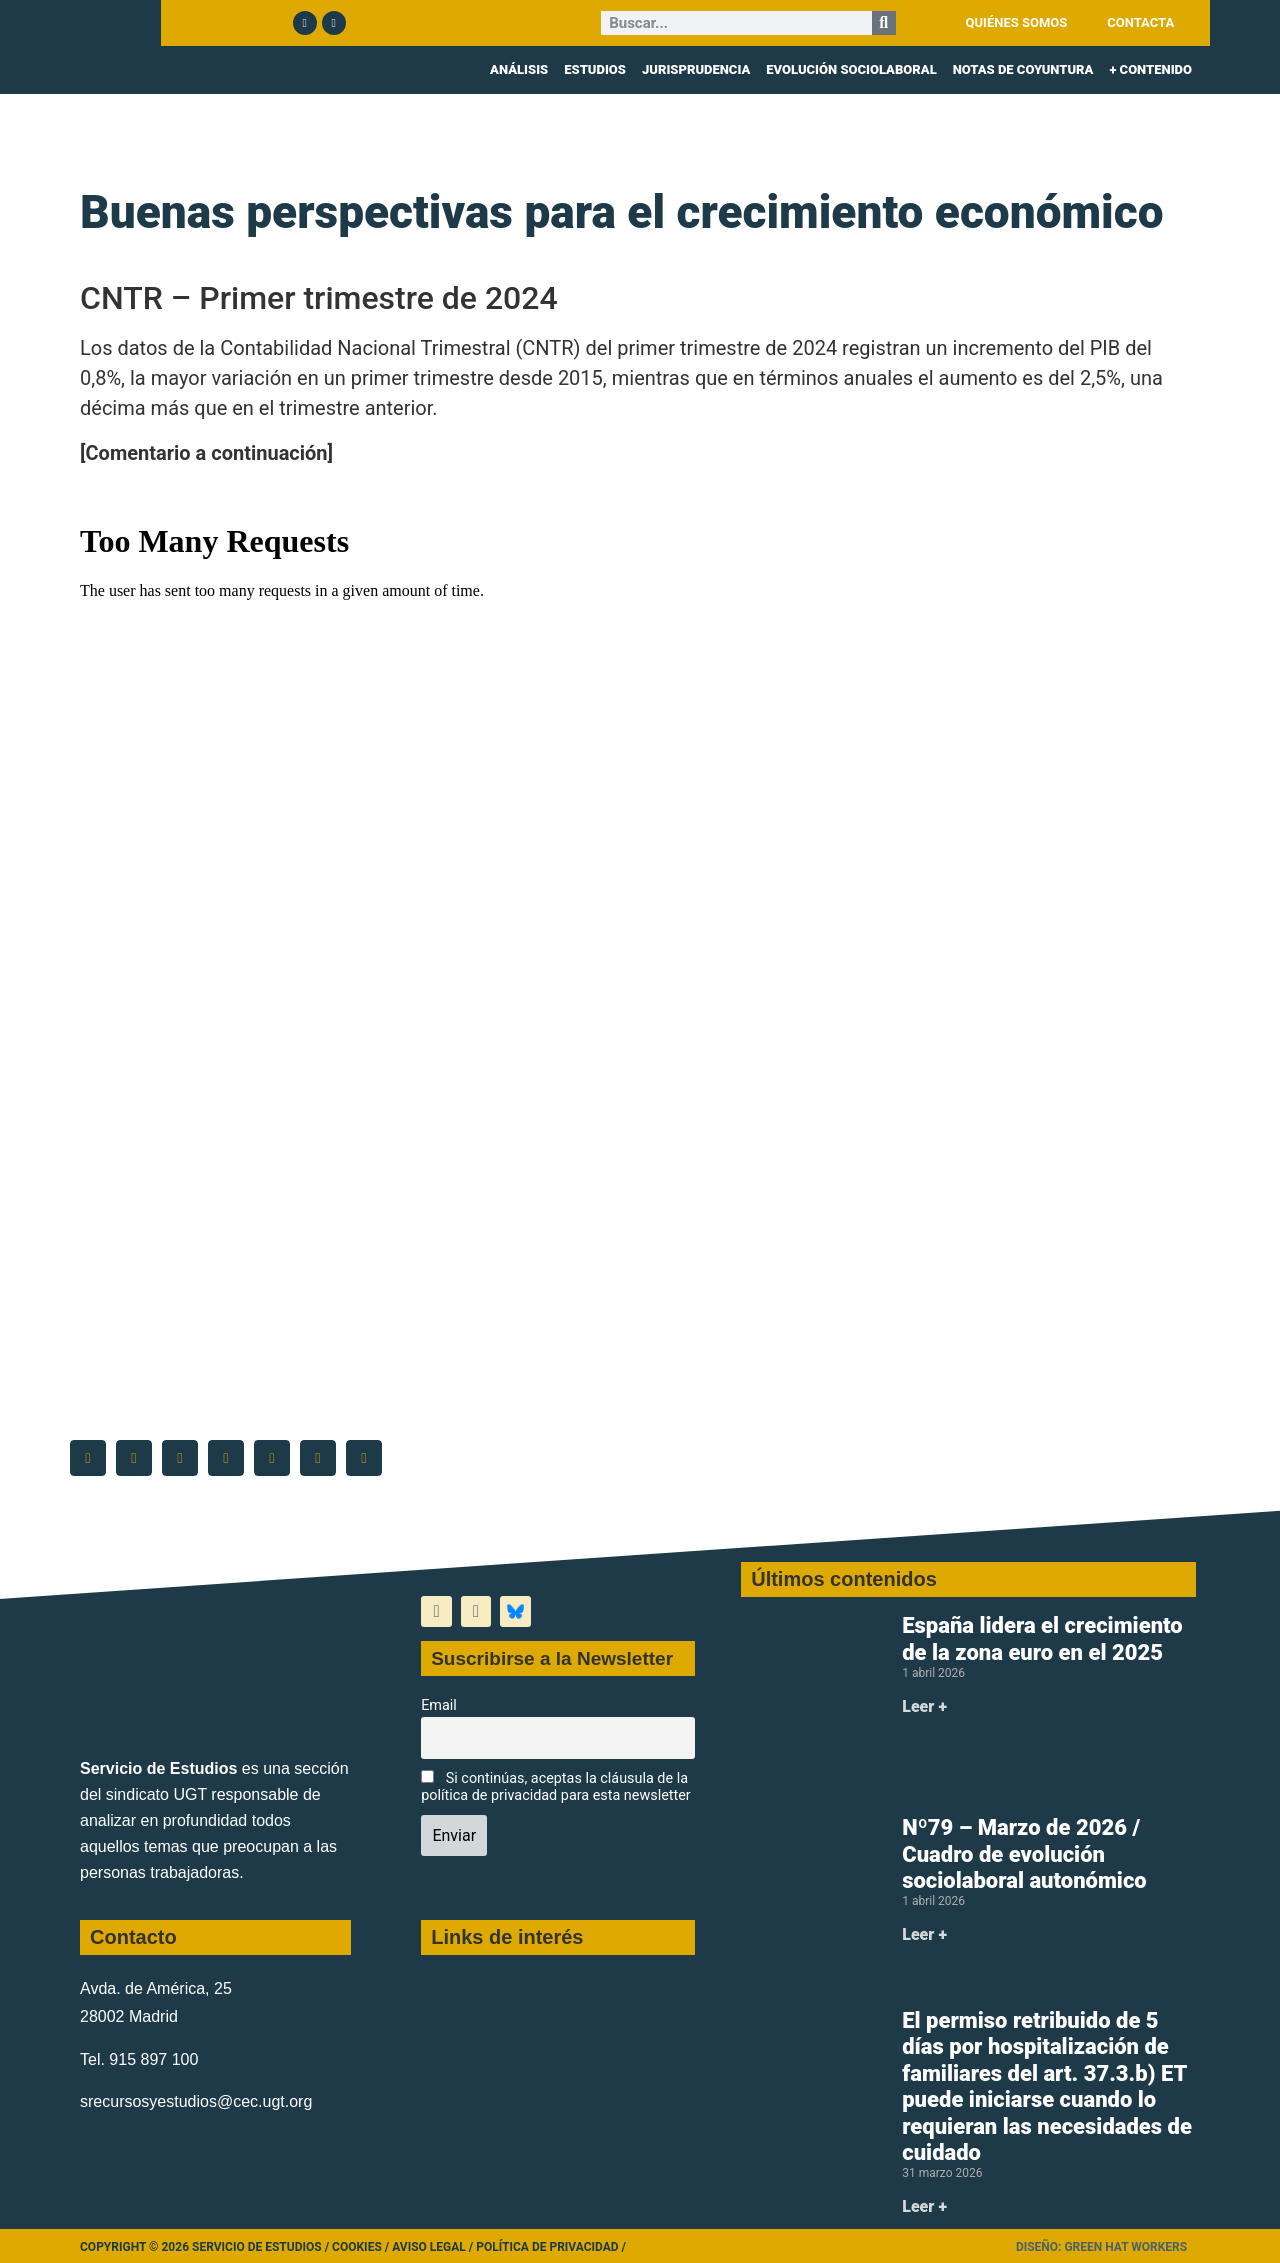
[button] (88, 1458)
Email (439, 1705)
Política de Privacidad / (551, 2247)
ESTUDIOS (595, 69)
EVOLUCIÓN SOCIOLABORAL (851, 69)
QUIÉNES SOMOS (1017, 22)
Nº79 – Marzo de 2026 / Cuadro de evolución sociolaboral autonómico (1024, 1854)
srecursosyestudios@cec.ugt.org (196, 2101)
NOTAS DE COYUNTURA (1023, 69)
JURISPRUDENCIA (696, 69)
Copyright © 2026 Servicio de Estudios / (206, 2247)
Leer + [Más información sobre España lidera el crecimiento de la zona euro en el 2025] (924, 1706)
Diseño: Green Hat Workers (1101, 2247)
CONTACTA (1140, 22)
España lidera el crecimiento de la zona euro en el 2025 (1042, 1638)
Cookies (357, 2247)
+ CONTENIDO (1150, 69)
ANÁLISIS (519, 69)
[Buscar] (884, 23)
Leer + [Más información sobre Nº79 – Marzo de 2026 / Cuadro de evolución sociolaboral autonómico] (924, 1934)
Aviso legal (429, 2247)
